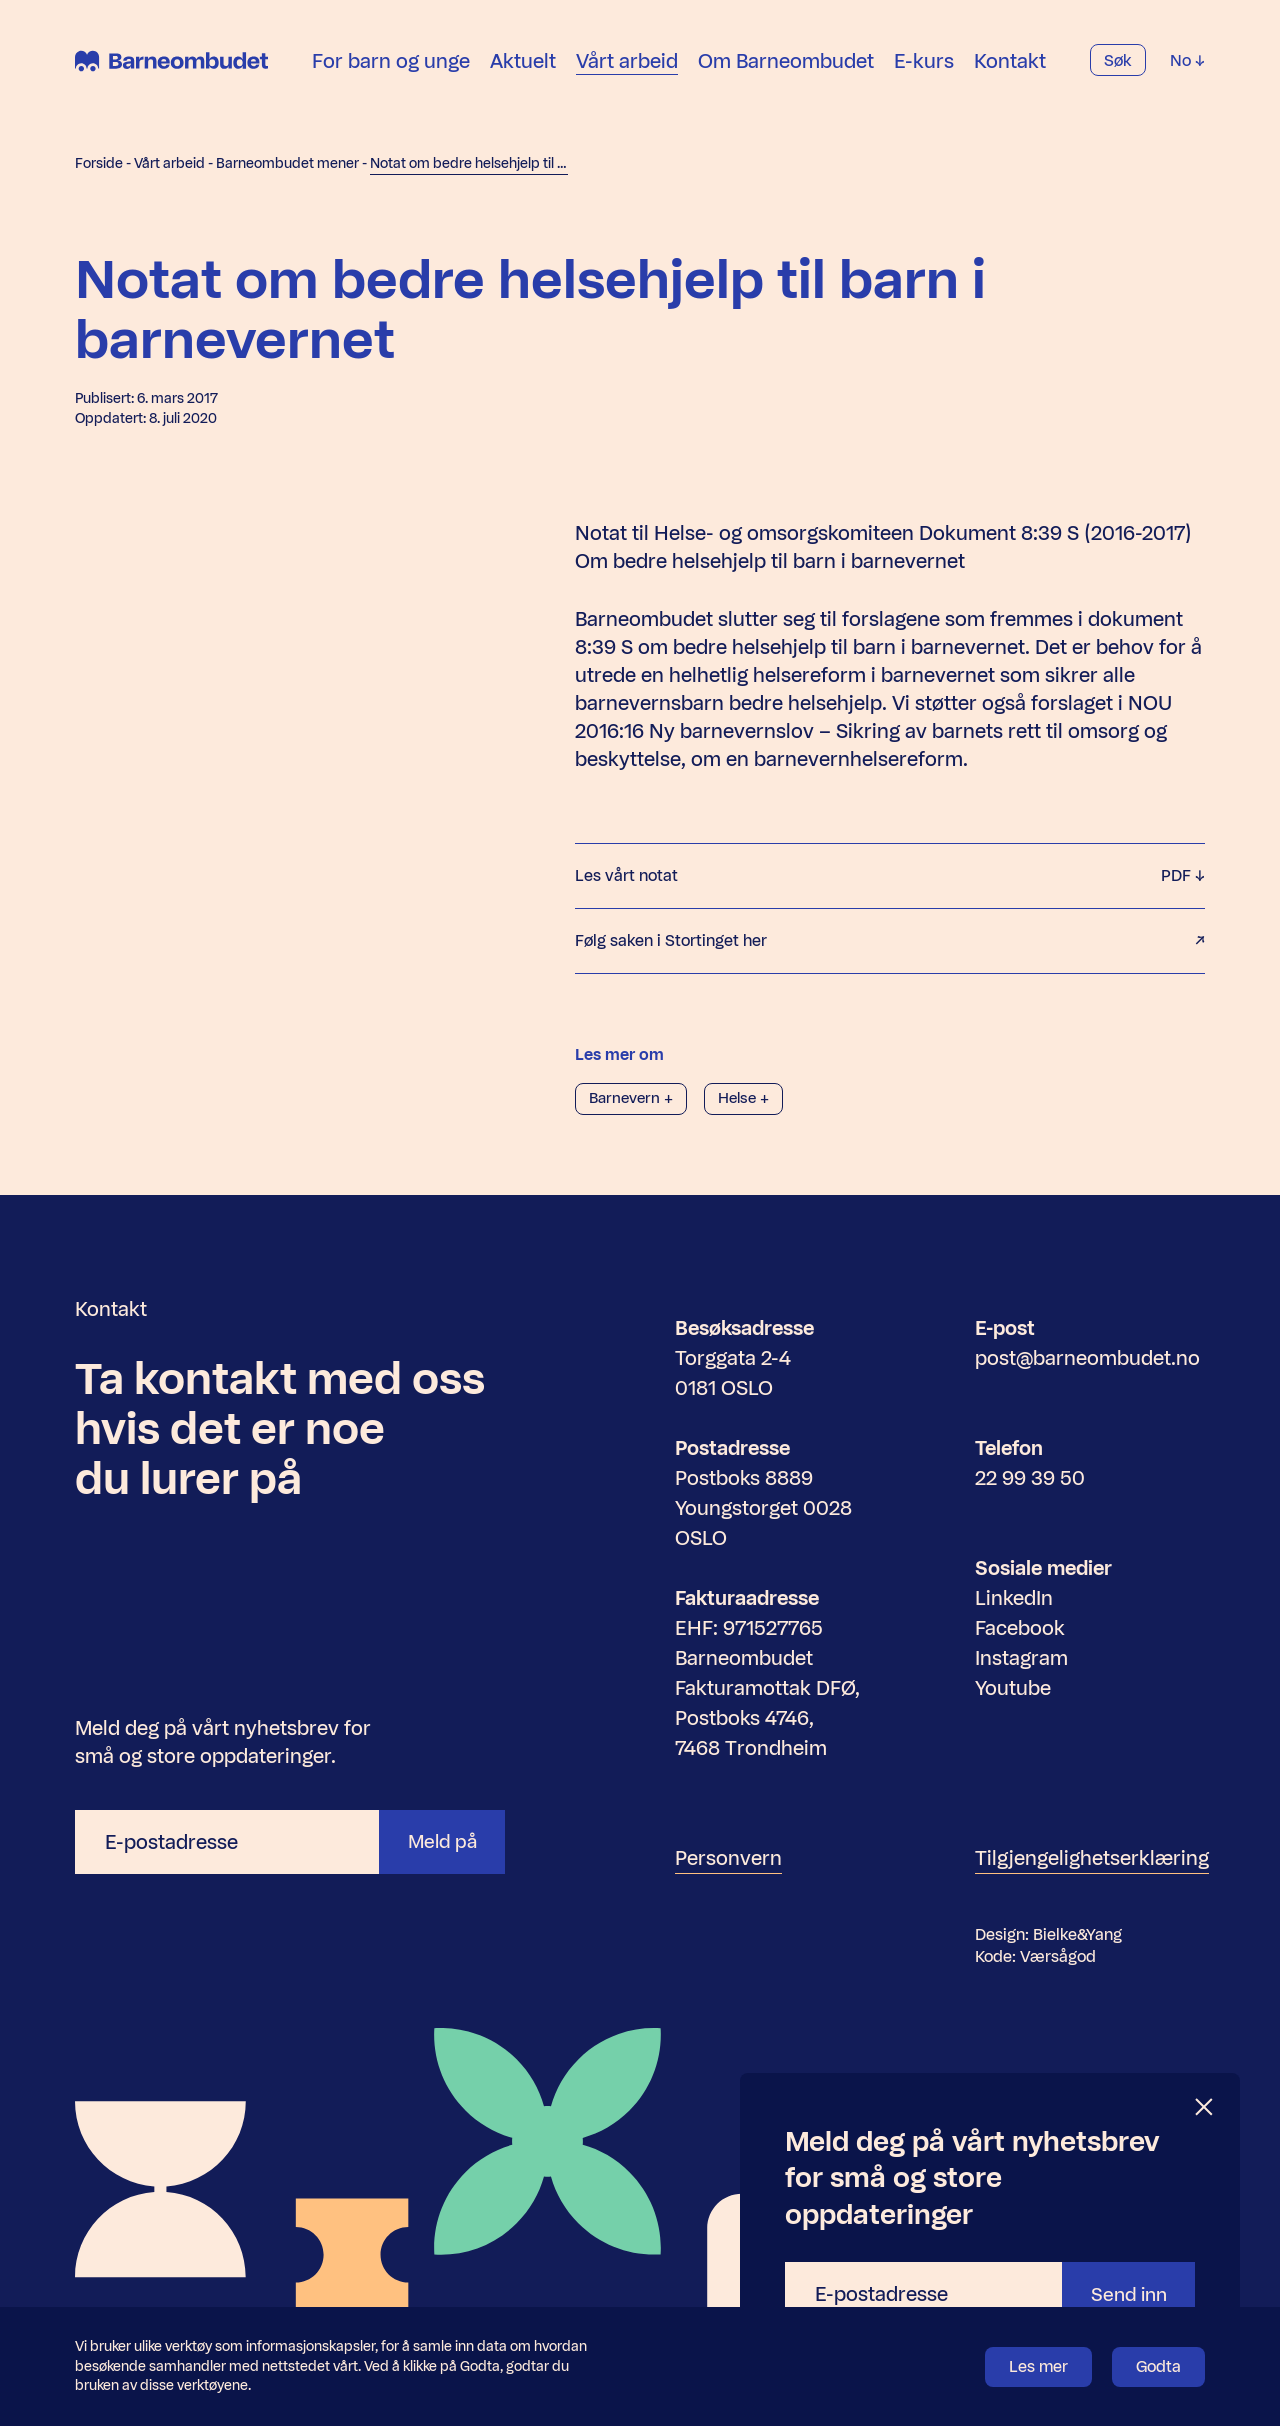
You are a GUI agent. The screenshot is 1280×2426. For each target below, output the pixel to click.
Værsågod (1058, 1956)
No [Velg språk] (1187, 74)
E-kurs (924, 74)
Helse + (752, 1098)
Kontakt (1010, 74)
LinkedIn (1014, 1598)
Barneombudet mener (287, 163)
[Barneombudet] (171, 75)
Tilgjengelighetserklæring (1092, 1858)
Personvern (728, 1858)
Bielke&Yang (1077, 1934)
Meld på (438, 1842)
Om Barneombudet (786, 74)
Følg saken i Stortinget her (890, 941)
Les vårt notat (890, 876)
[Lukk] (1205, 2107)
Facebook (1020, 1628)
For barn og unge (391, 74)
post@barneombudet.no (1087, 1358)
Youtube (1013, 1688)
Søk (1118, 74)
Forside (99, 163)
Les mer (1038, 2366)
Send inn (1124, 2294)
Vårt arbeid (627, 74)
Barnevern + (634, 1098)
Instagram (1021, 1658)
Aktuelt (523, 74)
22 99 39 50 (1030, 1478)
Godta (1158, 2366)
